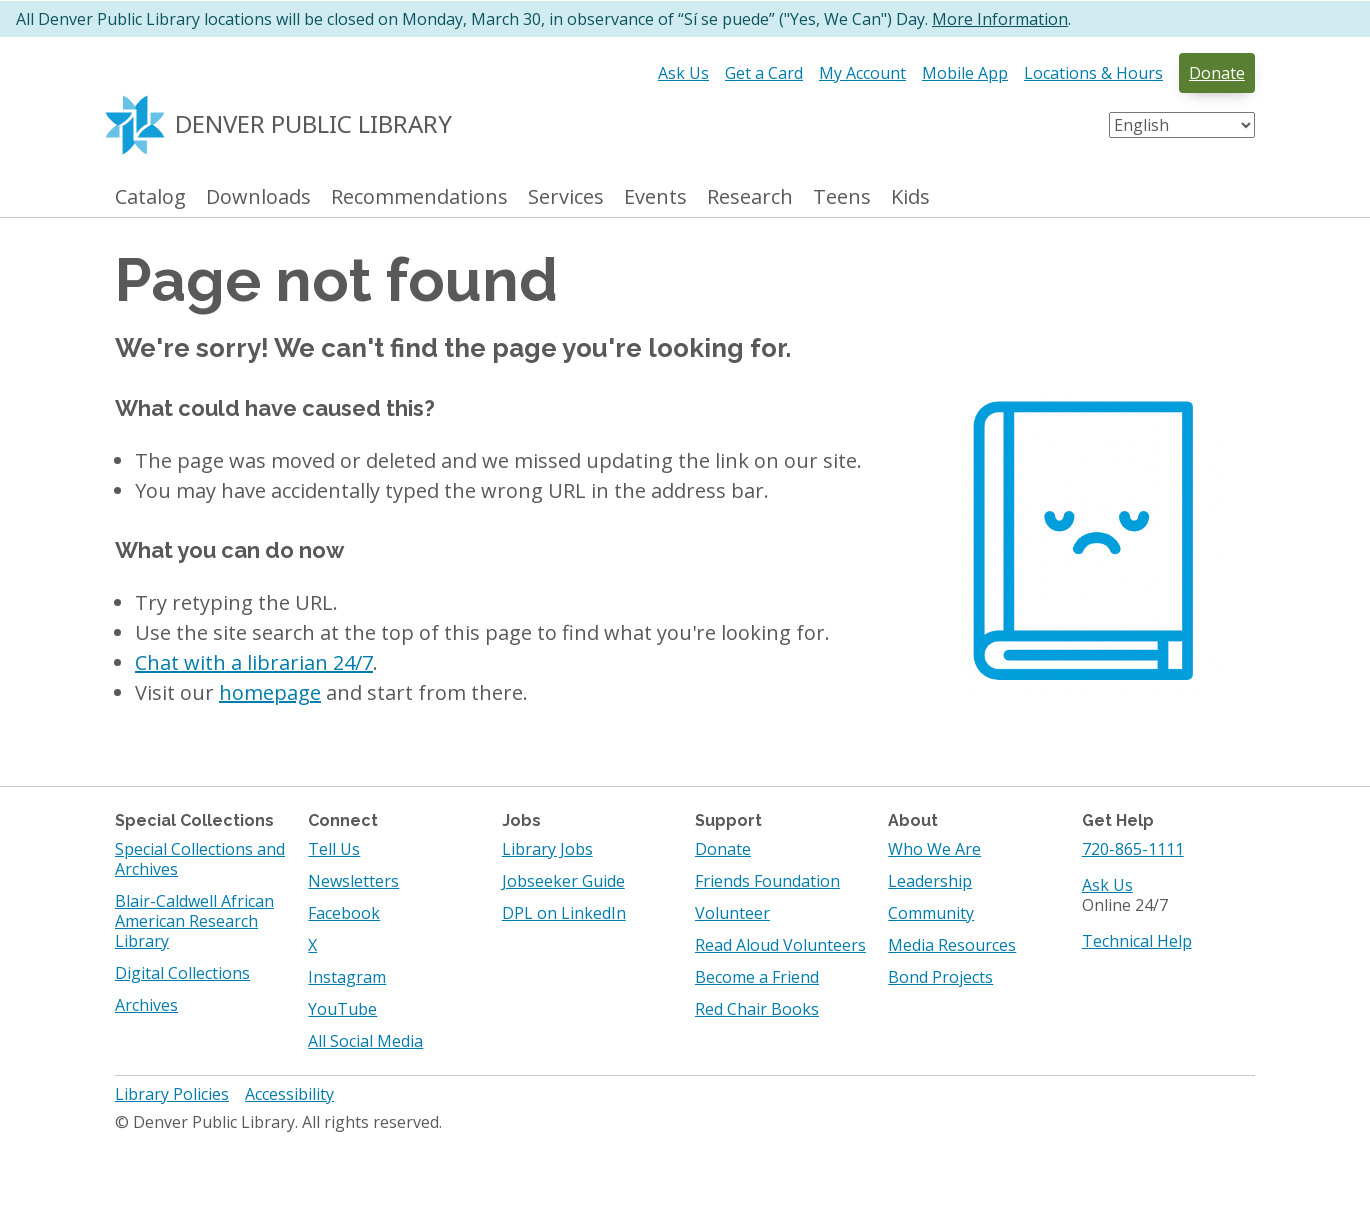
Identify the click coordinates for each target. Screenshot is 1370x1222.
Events (655, 197)
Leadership (930, 881)
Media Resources (952, 945)
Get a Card (764, 73)
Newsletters (353, 881)
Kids (910, 197)
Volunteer (732, 913)
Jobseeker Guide (563, 881)
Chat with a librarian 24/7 (254, 662)
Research (750, 197)
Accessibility (289, 1094)
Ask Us (683, 73)
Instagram (347, 977)
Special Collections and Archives (200, 859)
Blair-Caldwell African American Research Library (194, 921)
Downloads (258, 197)
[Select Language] (1182, 125)
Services (566, 197)
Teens (842, 197)
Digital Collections (182, 973)
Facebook (344, 913)
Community (931, 913)
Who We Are (934, 849)
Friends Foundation (767, 881)
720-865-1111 (1133, 849)
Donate (1217, 73)
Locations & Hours (1093, 73)
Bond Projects (940, 977)
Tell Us (334, 849)
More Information (1000, 19)
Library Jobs (547, 849)
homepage (270, 692)
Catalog (150, 197)
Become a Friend (757, 977)
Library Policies (172, 1094)
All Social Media (365, 1041)
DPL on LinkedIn (564, 913)
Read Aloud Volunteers (780, 945)
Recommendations (419, 197)
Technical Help (1137, 941)
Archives (146, 1005)
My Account (862, 73)
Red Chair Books (757, 1009)
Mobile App (965, 73)
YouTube (342, 1009)
